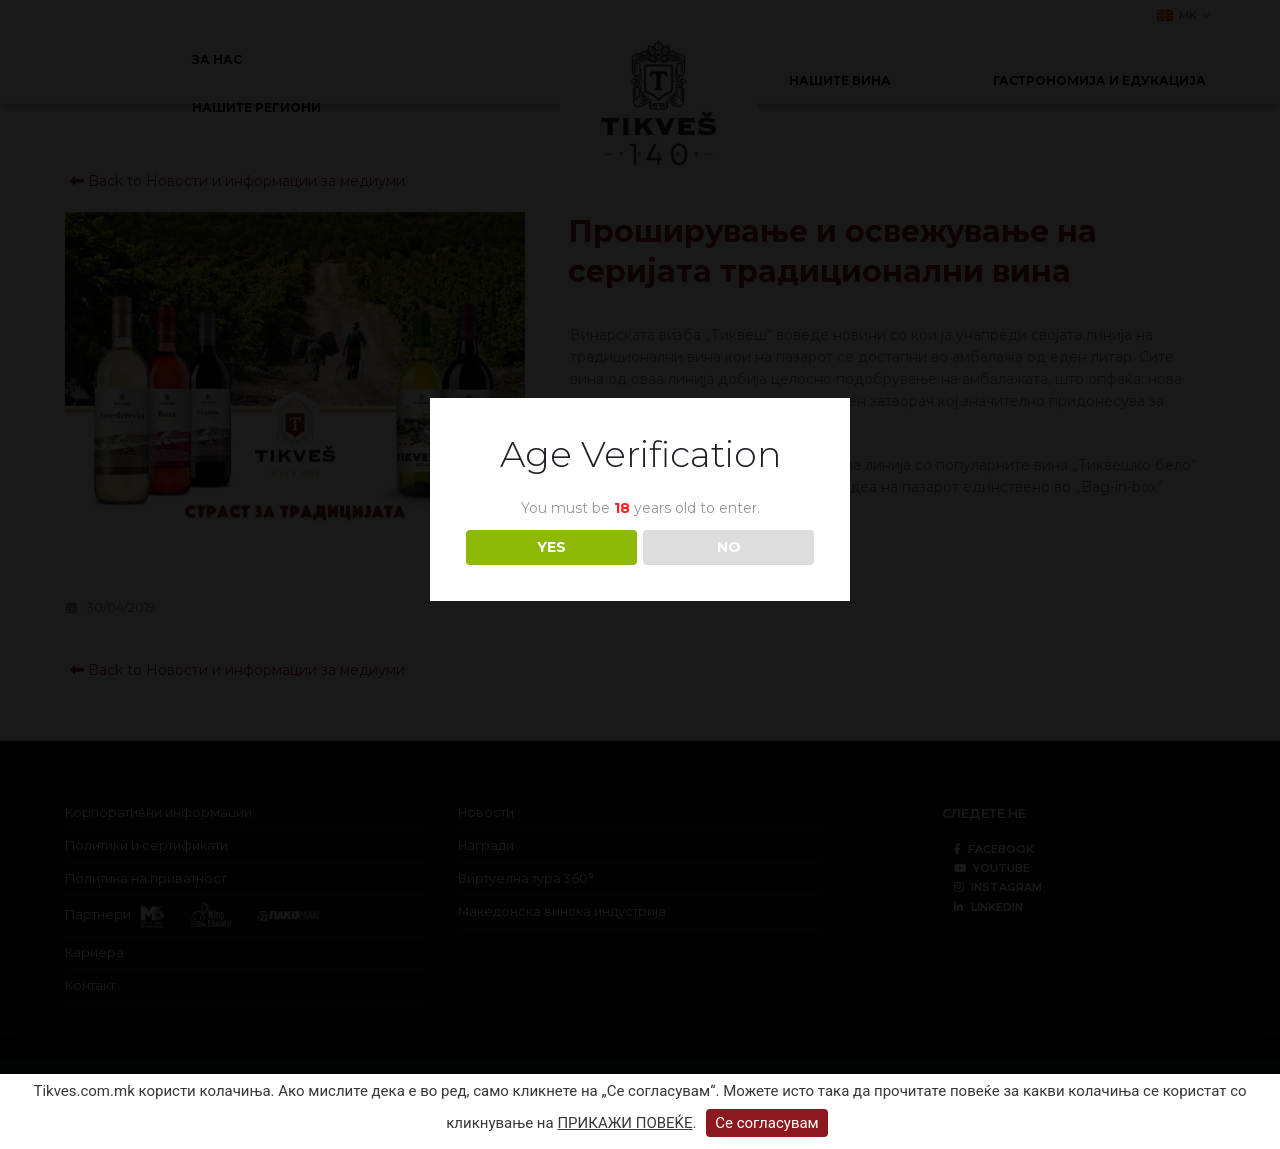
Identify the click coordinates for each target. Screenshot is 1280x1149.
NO (729, 547)
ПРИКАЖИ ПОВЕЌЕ (624, 1123)
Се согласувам (767, 1123)
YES (551, 547)
